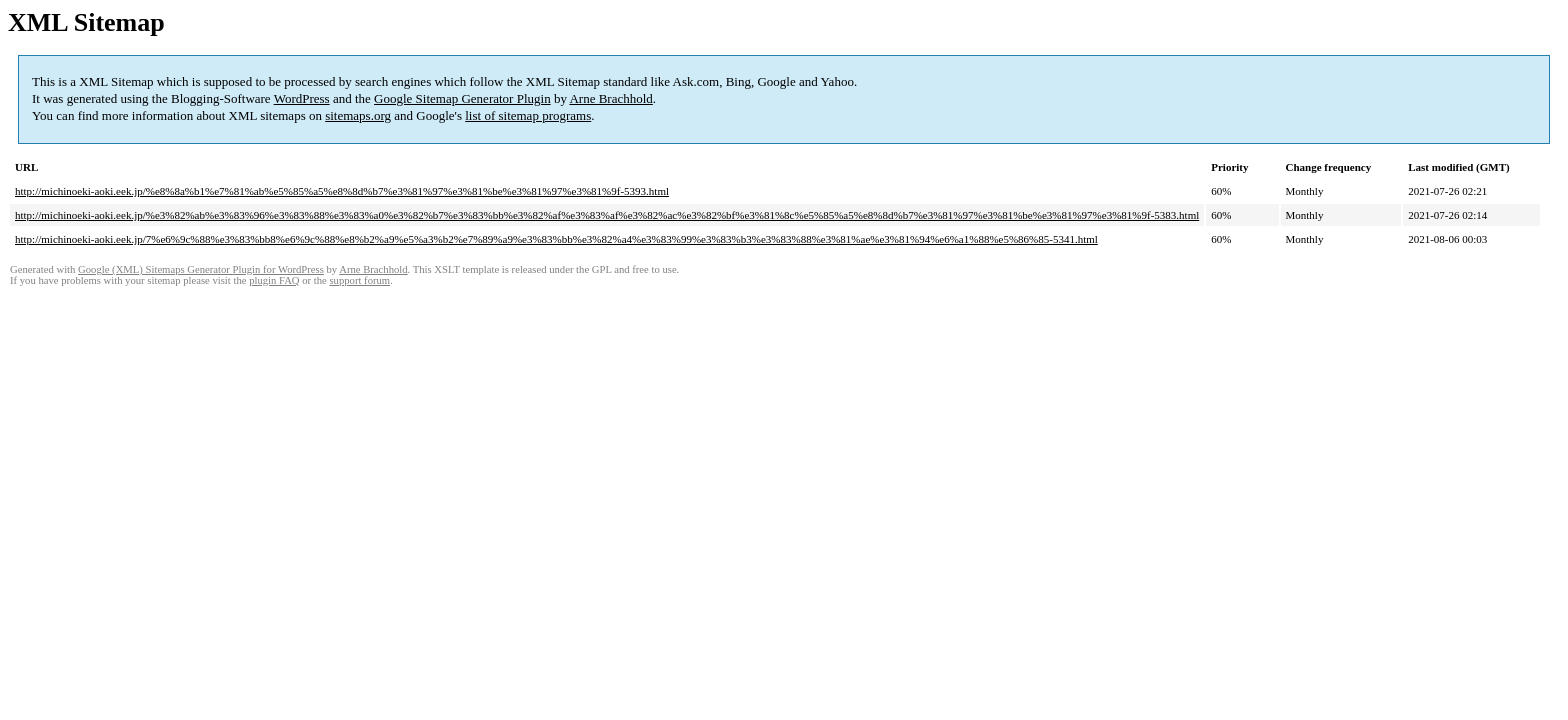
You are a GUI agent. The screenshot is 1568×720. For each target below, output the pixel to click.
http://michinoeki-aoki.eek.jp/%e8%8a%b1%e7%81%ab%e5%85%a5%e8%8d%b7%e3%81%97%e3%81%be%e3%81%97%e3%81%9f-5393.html (342, 191)
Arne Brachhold (610, 98)
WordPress (302, 98)
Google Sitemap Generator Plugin (462, 98)
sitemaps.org (358, 115)
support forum (359, 280)
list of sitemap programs (528, 115)
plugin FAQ (274, 280)
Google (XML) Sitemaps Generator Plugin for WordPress (201, 269)
